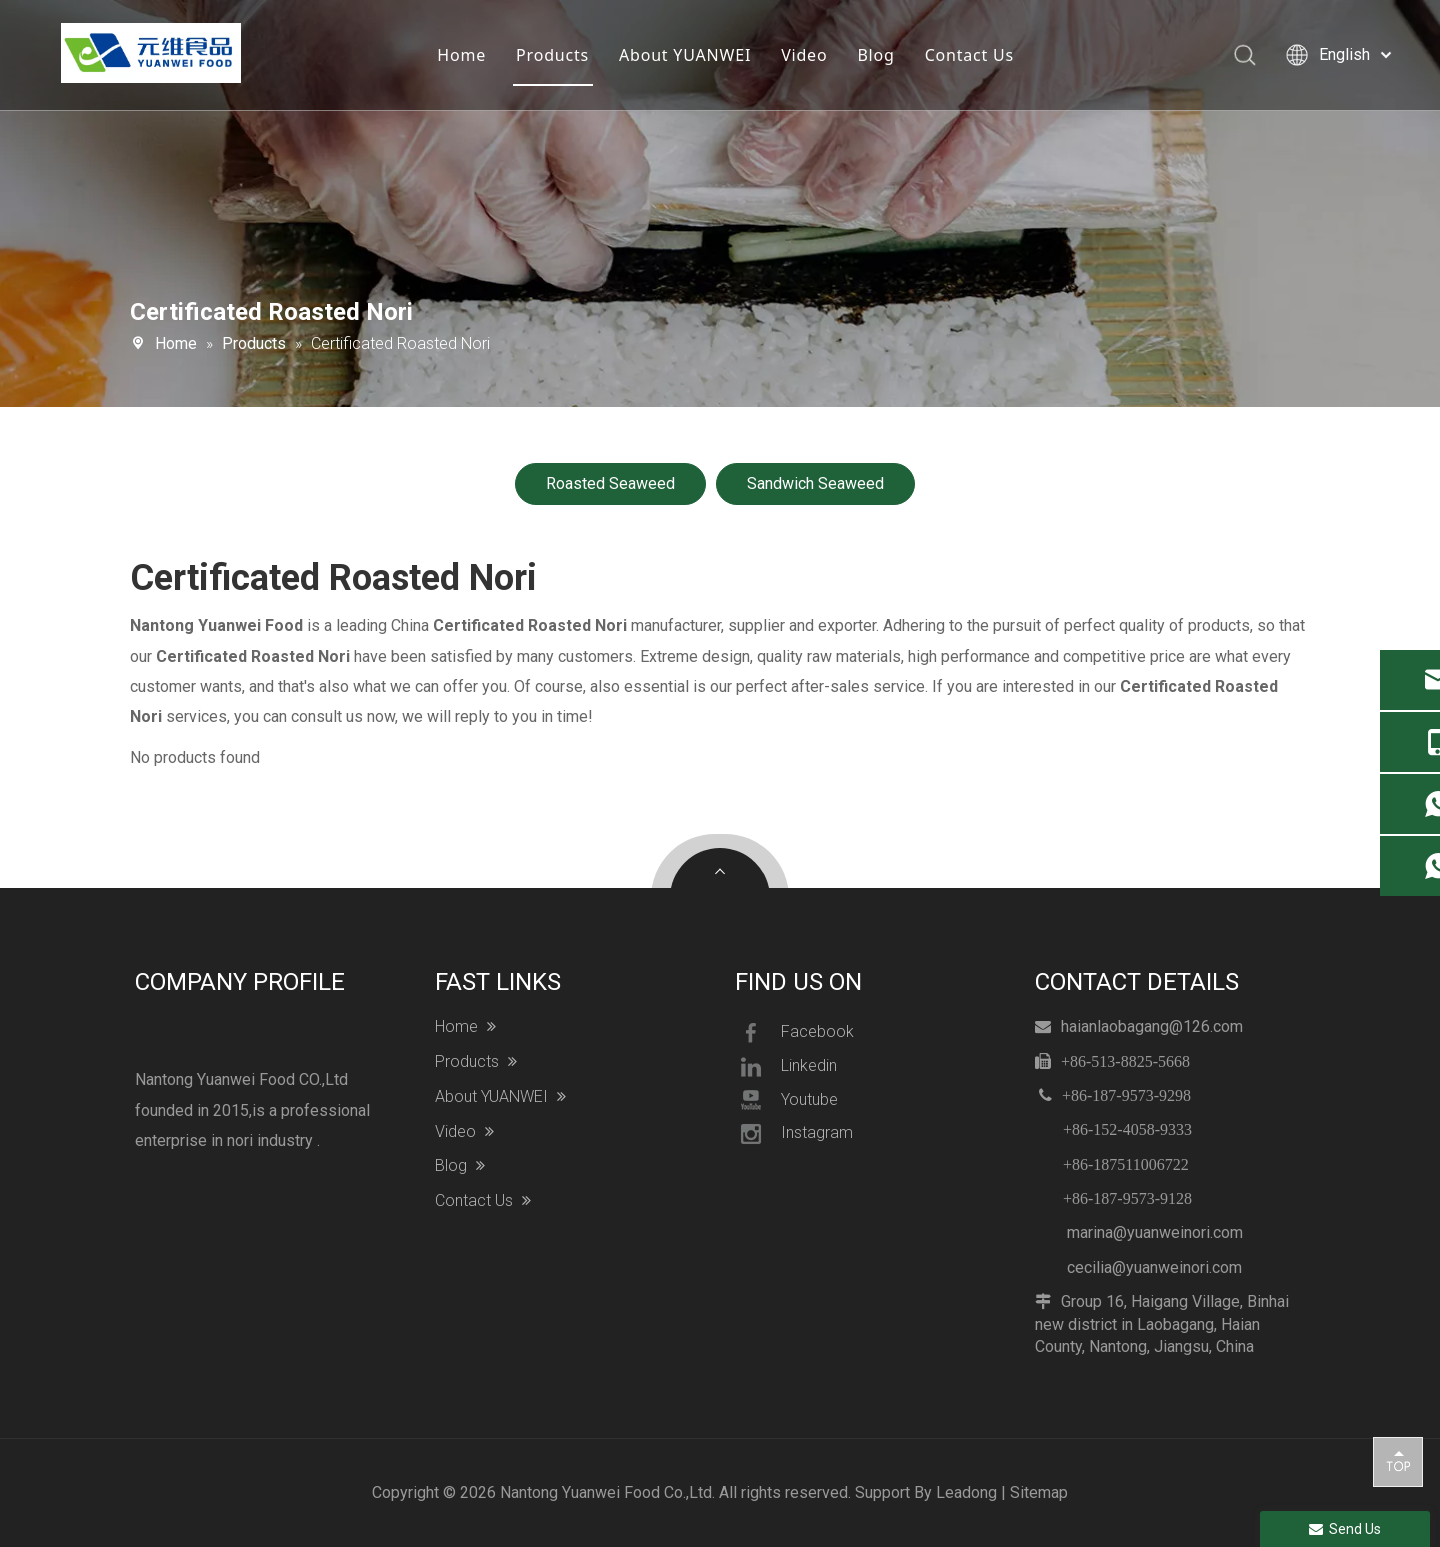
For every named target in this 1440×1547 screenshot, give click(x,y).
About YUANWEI (684, 55)
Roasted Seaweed (610, 483)
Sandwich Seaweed (815, 483)
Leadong (966, 1492)
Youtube (786, 1100)
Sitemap (1039, 1492)
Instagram (794, 1134)
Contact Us (968, 55)
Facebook (794, 1033)
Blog (875, 55)
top (1398, 1461)
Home (461, 55)
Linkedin (786, 1067)
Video (803, 55)
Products (551, 55)
